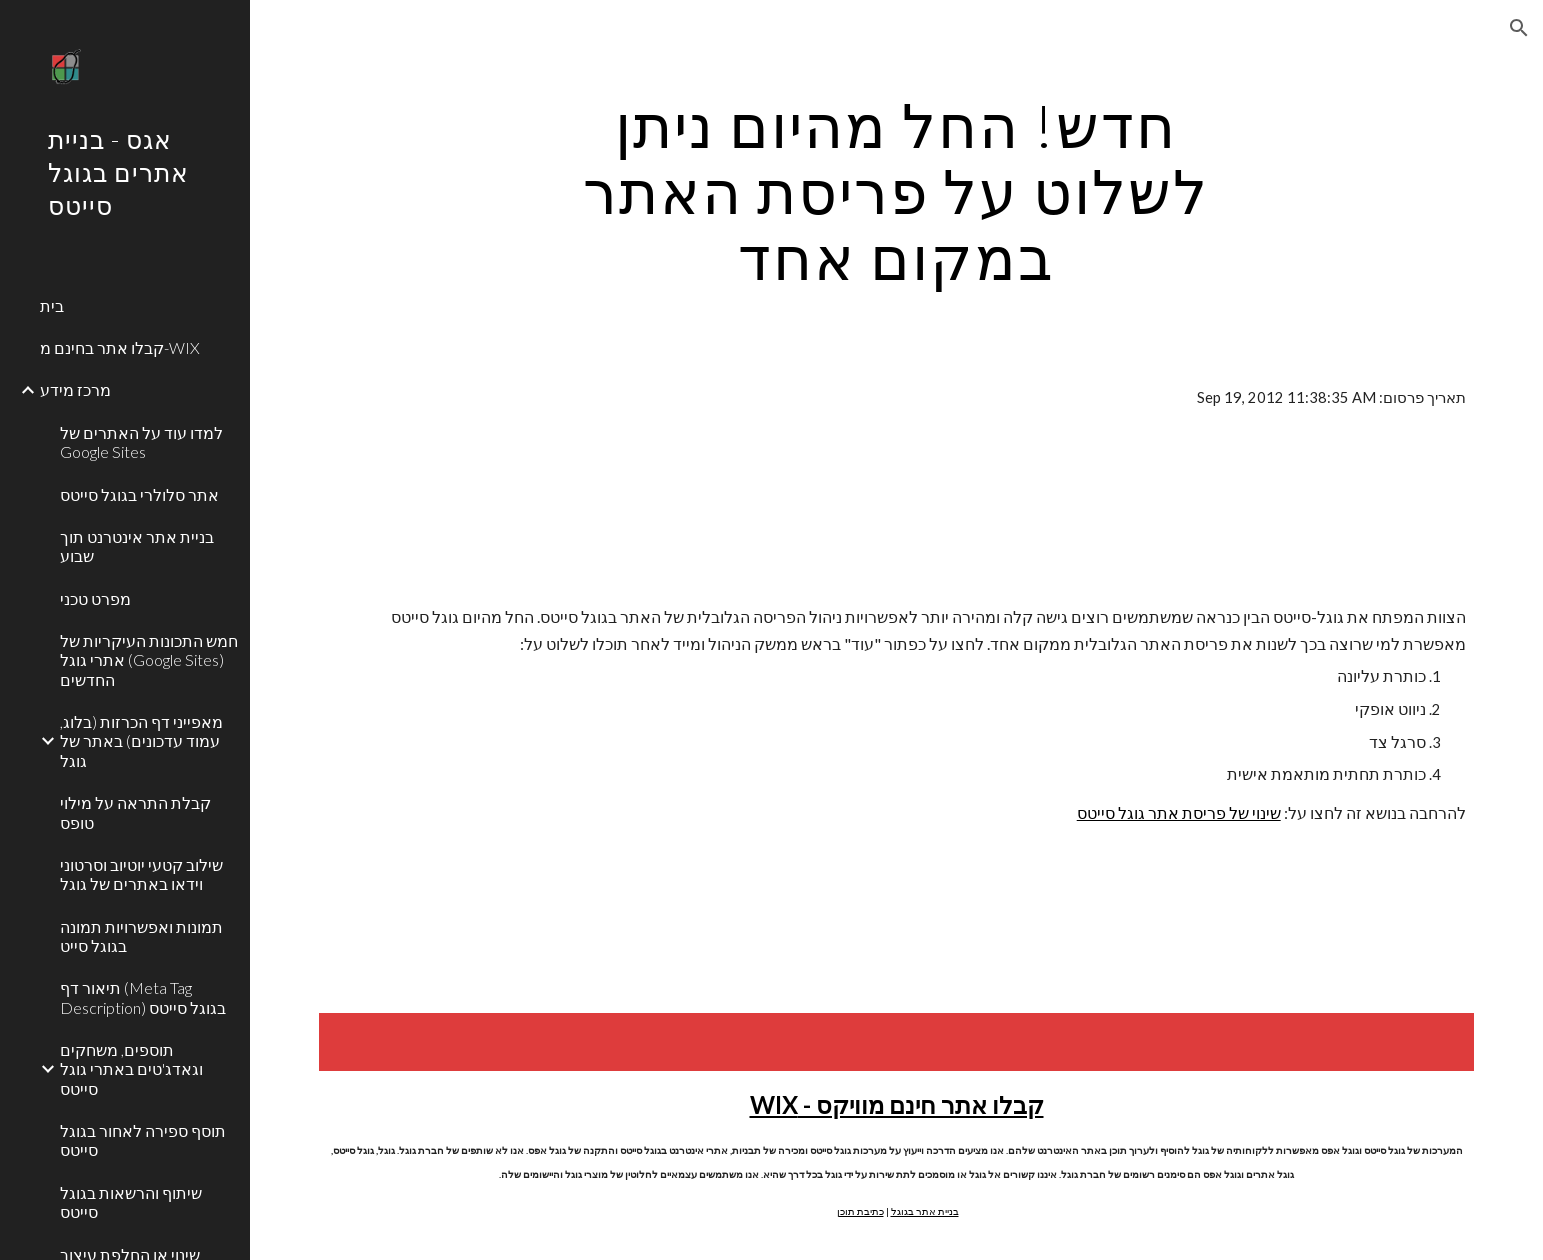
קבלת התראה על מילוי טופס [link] (135, 812)
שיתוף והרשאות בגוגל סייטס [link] (131, 1202)
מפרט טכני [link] (95, 598)
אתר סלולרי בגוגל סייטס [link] (139, 494)
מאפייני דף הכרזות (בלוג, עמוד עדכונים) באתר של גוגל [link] (141, 741)
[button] (1519, 28)
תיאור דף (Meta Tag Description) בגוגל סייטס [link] (143, 997)
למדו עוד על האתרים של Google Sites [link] (141, 442)
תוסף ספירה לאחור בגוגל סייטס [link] (143, 1140)
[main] (897, 191)
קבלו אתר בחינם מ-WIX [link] (120, 347)
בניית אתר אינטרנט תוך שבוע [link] (137, 546)
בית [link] (52, 305)
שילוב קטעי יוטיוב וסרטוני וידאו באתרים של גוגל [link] (141, 874)
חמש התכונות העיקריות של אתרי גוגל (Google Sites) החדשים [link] (149, 660)
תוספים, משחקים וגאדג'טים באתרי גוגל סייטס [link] (131, 1069)
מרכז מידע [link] (75, 389)
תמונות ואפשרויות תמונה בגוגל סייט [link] (141, 936)
